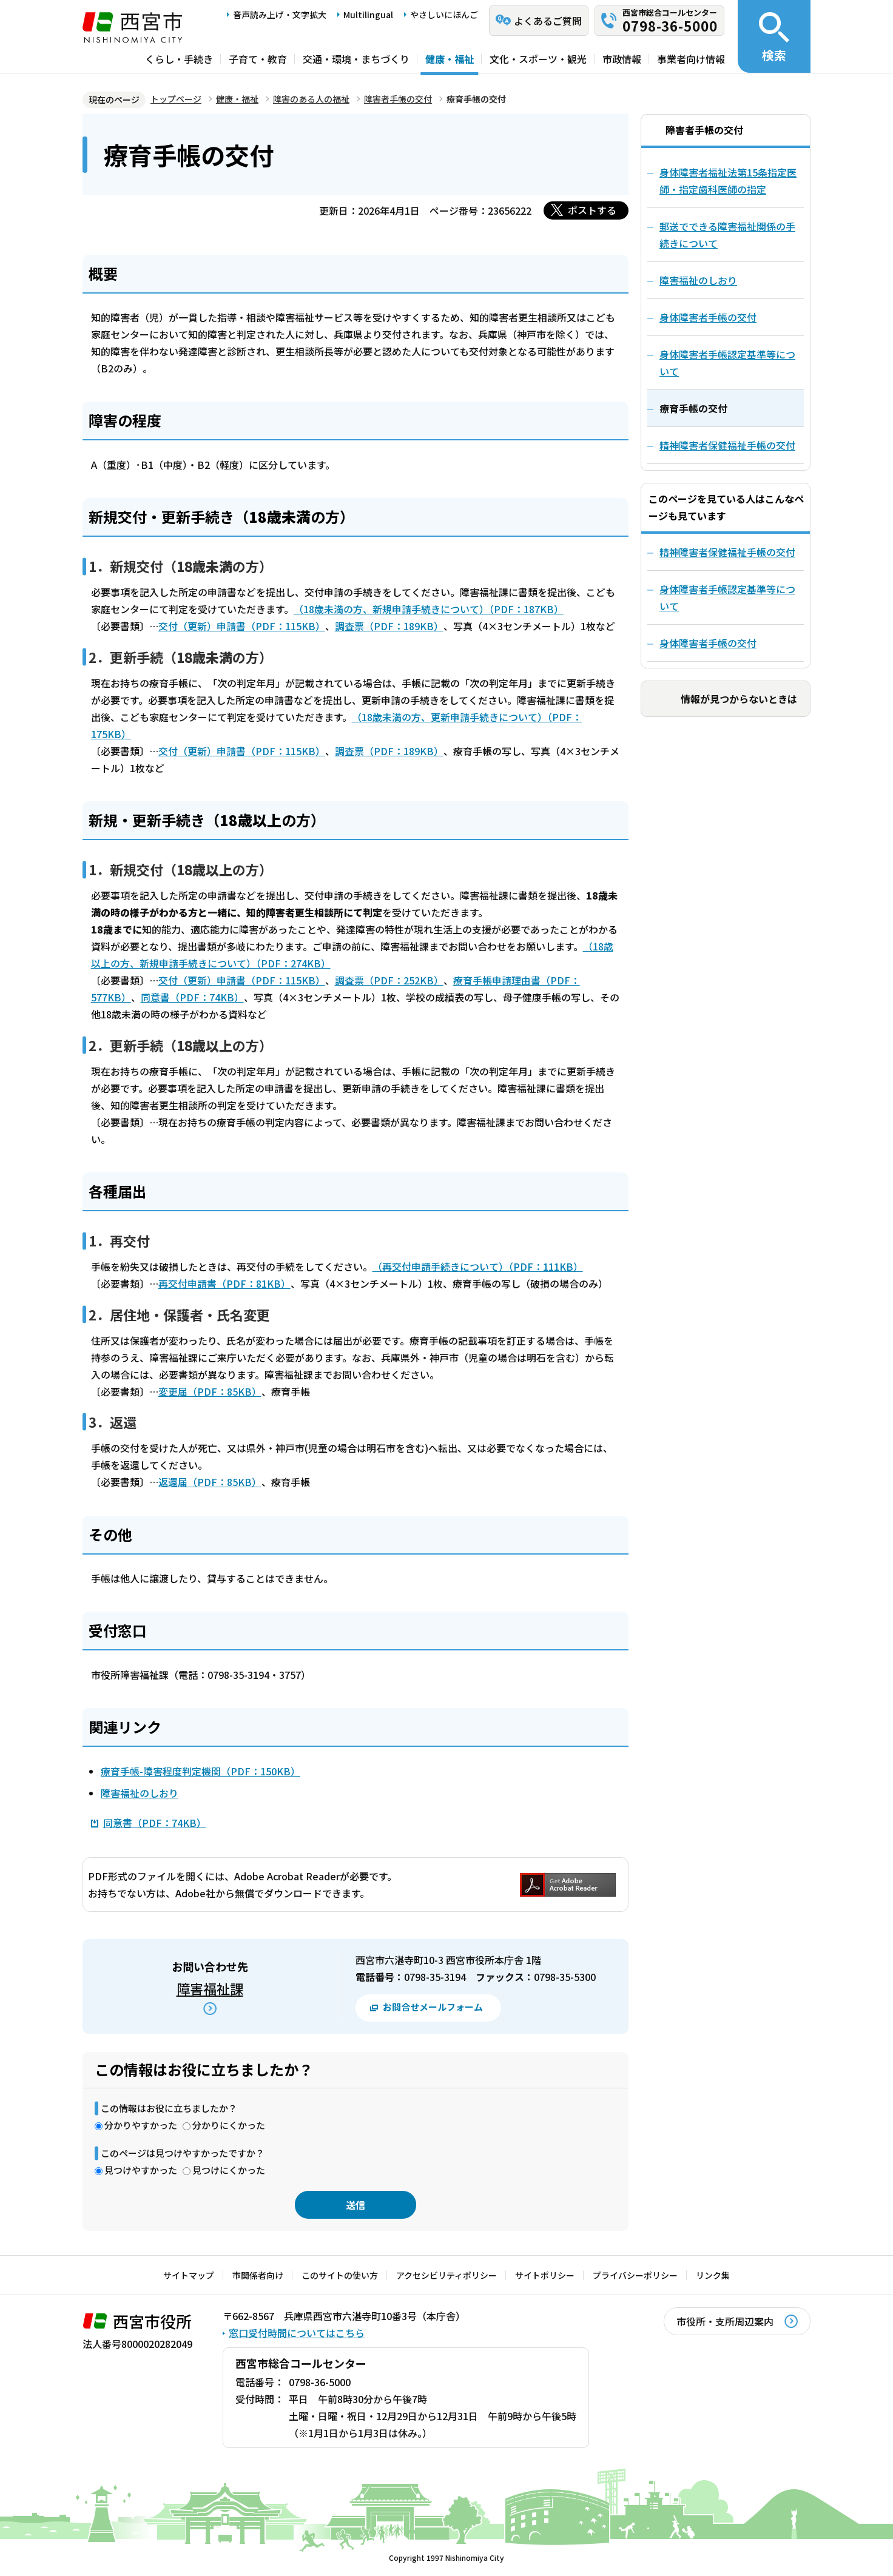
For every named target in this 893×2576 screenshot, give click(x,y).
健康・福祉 (449, 59)
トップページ (175, 99)
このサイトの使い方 (340, 2275)
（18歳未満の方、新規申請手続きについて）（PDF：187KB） (429, 609)
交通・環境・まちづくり (356, 59)
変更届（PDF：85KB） (209, 1391)
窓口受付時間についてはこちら (297, 2332)
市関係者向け (257, 2275)
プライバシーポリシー (635, 2275)
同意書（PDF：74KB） (192, 997)
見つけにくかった (228, 2170)
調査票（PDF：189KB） (389, 626)
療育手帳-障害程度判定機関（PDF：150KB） (200, 1771)
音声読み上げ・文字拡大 (279, 14)
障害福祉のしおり (139, 1793)
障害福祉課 (210, 1988)
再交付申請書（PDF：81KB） (224, 1283)
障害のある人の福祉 (311, 99)
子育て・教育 (258, 59)
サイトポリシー (545, 2275)
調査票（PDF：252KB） (389, 980)
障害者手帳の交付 (398, 99)
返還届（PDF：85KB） (209, 1482)
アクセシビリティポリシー (446, 2275)
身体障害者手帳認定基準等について (727, 597)
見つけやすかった (140, 2170)
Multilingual (368, 14)
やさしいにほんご (444, 14)
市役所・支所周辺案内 (724, 2321)
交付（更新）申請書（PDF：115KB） (241, 626)
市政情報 (621, 59)
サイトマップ (188, 2275)
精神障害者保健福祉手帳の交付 (727, 552)
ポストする (592, 210)
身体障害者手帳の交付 (708, 643)
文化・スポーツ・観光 (538, 59)
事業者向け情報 (691, 59)
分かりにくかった (228, 2125)
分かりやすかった (140, 2125)
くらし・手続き (179, 59)
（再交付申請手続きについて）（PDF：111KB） (477, 1266)
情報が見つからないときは (739, 698)
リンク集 (713, 2275)
